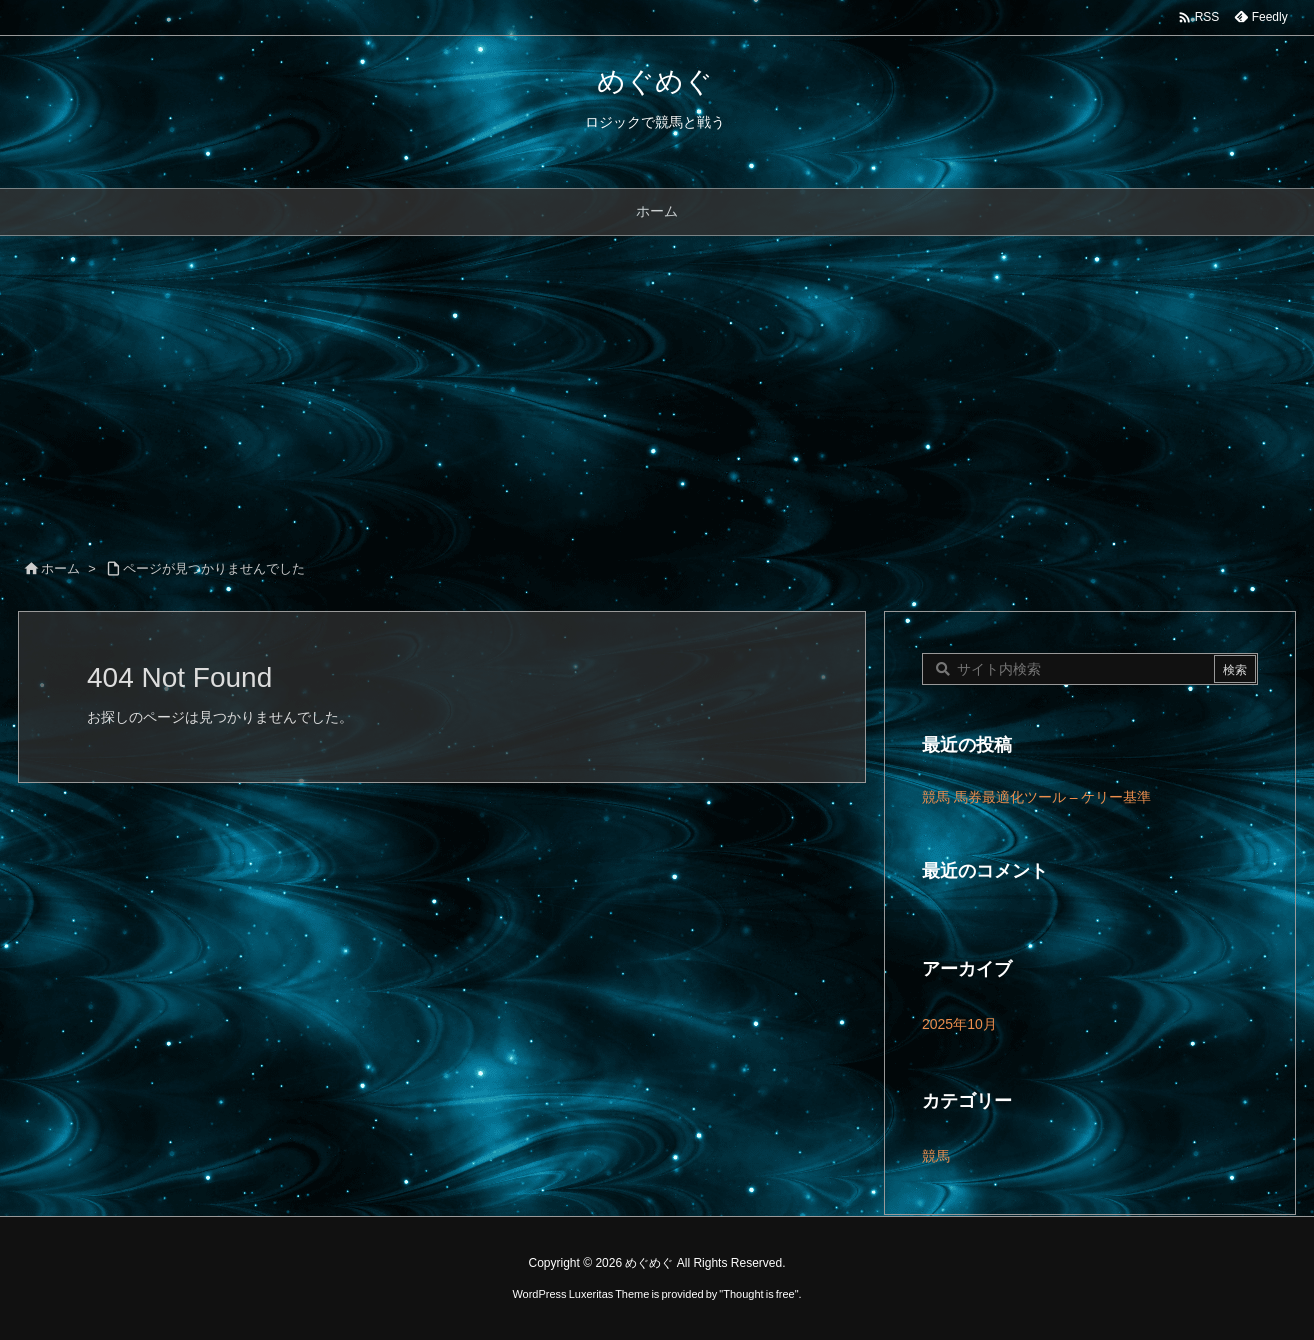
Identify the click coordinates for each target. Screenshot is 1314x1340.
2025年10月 (959, 1024)
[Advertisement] (657, 386)
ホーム (60, 568)
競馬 (936, 1156)
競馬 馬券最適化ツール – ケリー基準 (1036, 797)
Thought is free (758, 1294)
